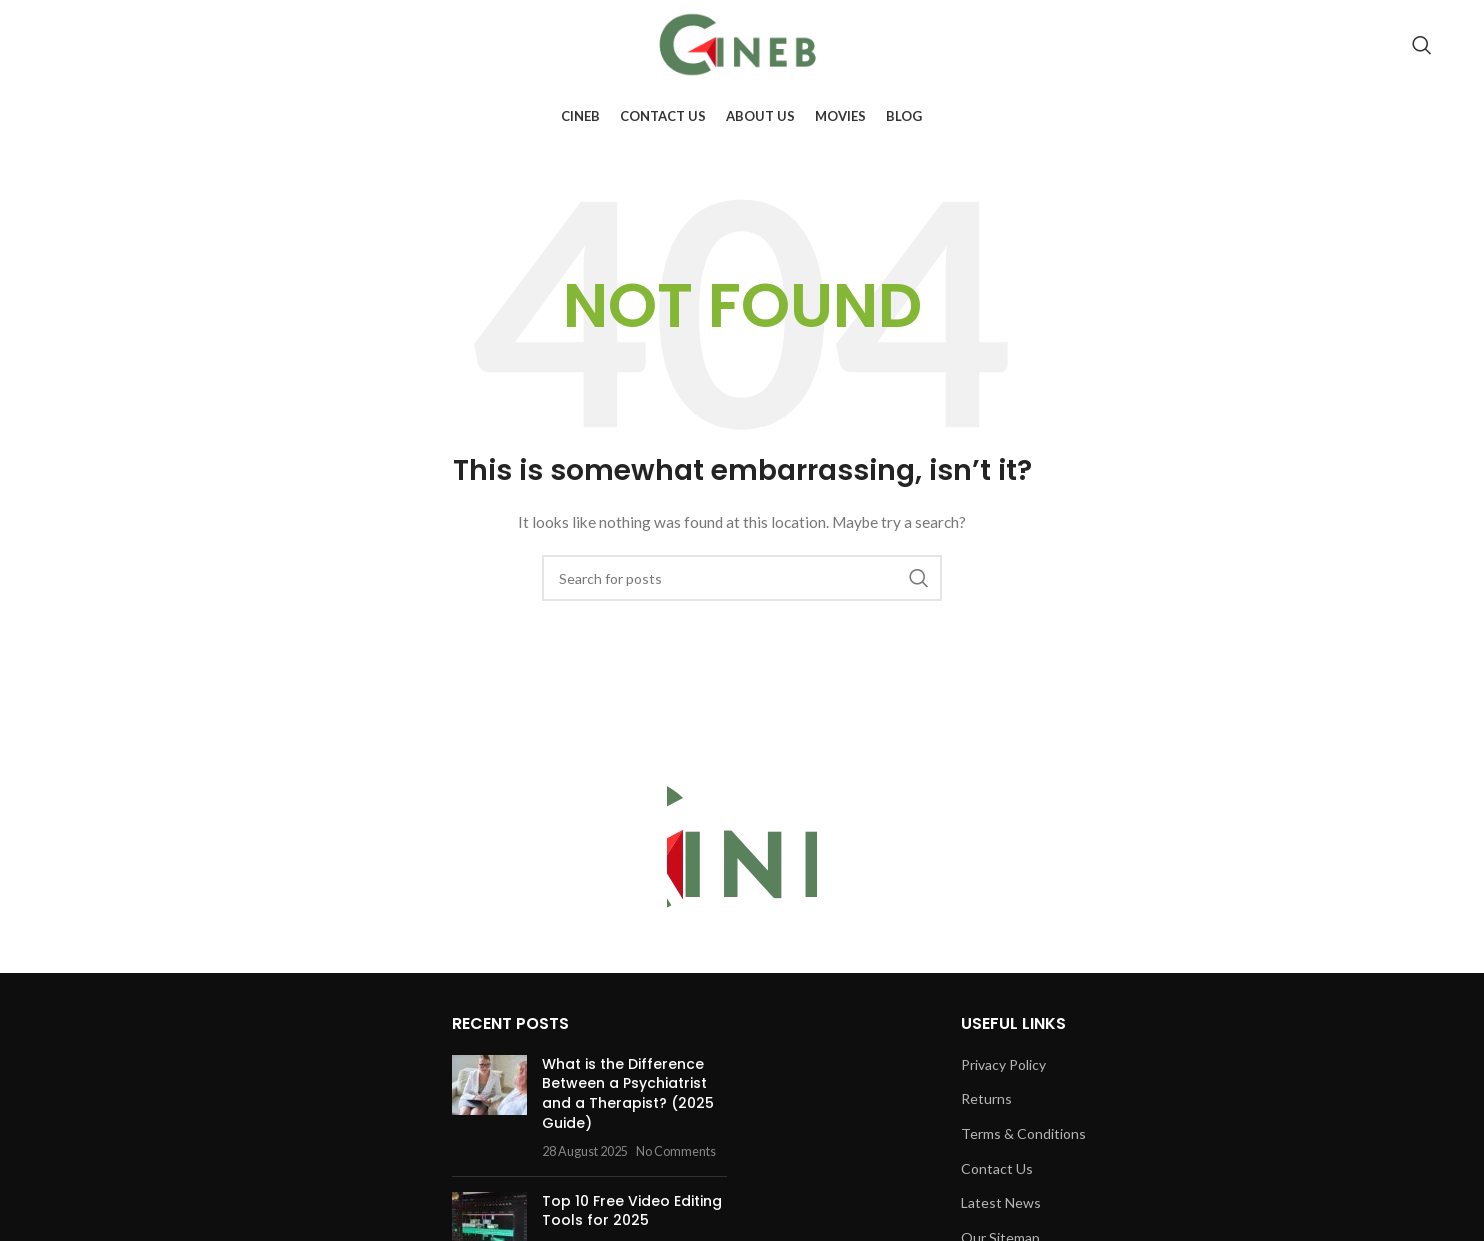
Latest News (1001, 1202)
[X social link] (1289, 45)
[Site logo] (742, 43)
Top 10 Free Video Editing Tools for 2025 (632, 1211)
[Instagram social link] (1317, 45)
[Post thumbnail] (489, 1108)
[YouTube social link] (1346, 45)
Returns (986, 1098)
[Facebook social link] (1263, 45)
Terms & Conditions (1023, 1133)
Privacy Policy (1003, 1064)
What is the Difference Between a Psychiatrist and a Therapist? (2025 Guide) (628, 1093)
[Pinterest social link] (1377, 45)
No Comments (676, 1151)
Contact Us (997, 1168)
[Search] (1422, 45)
